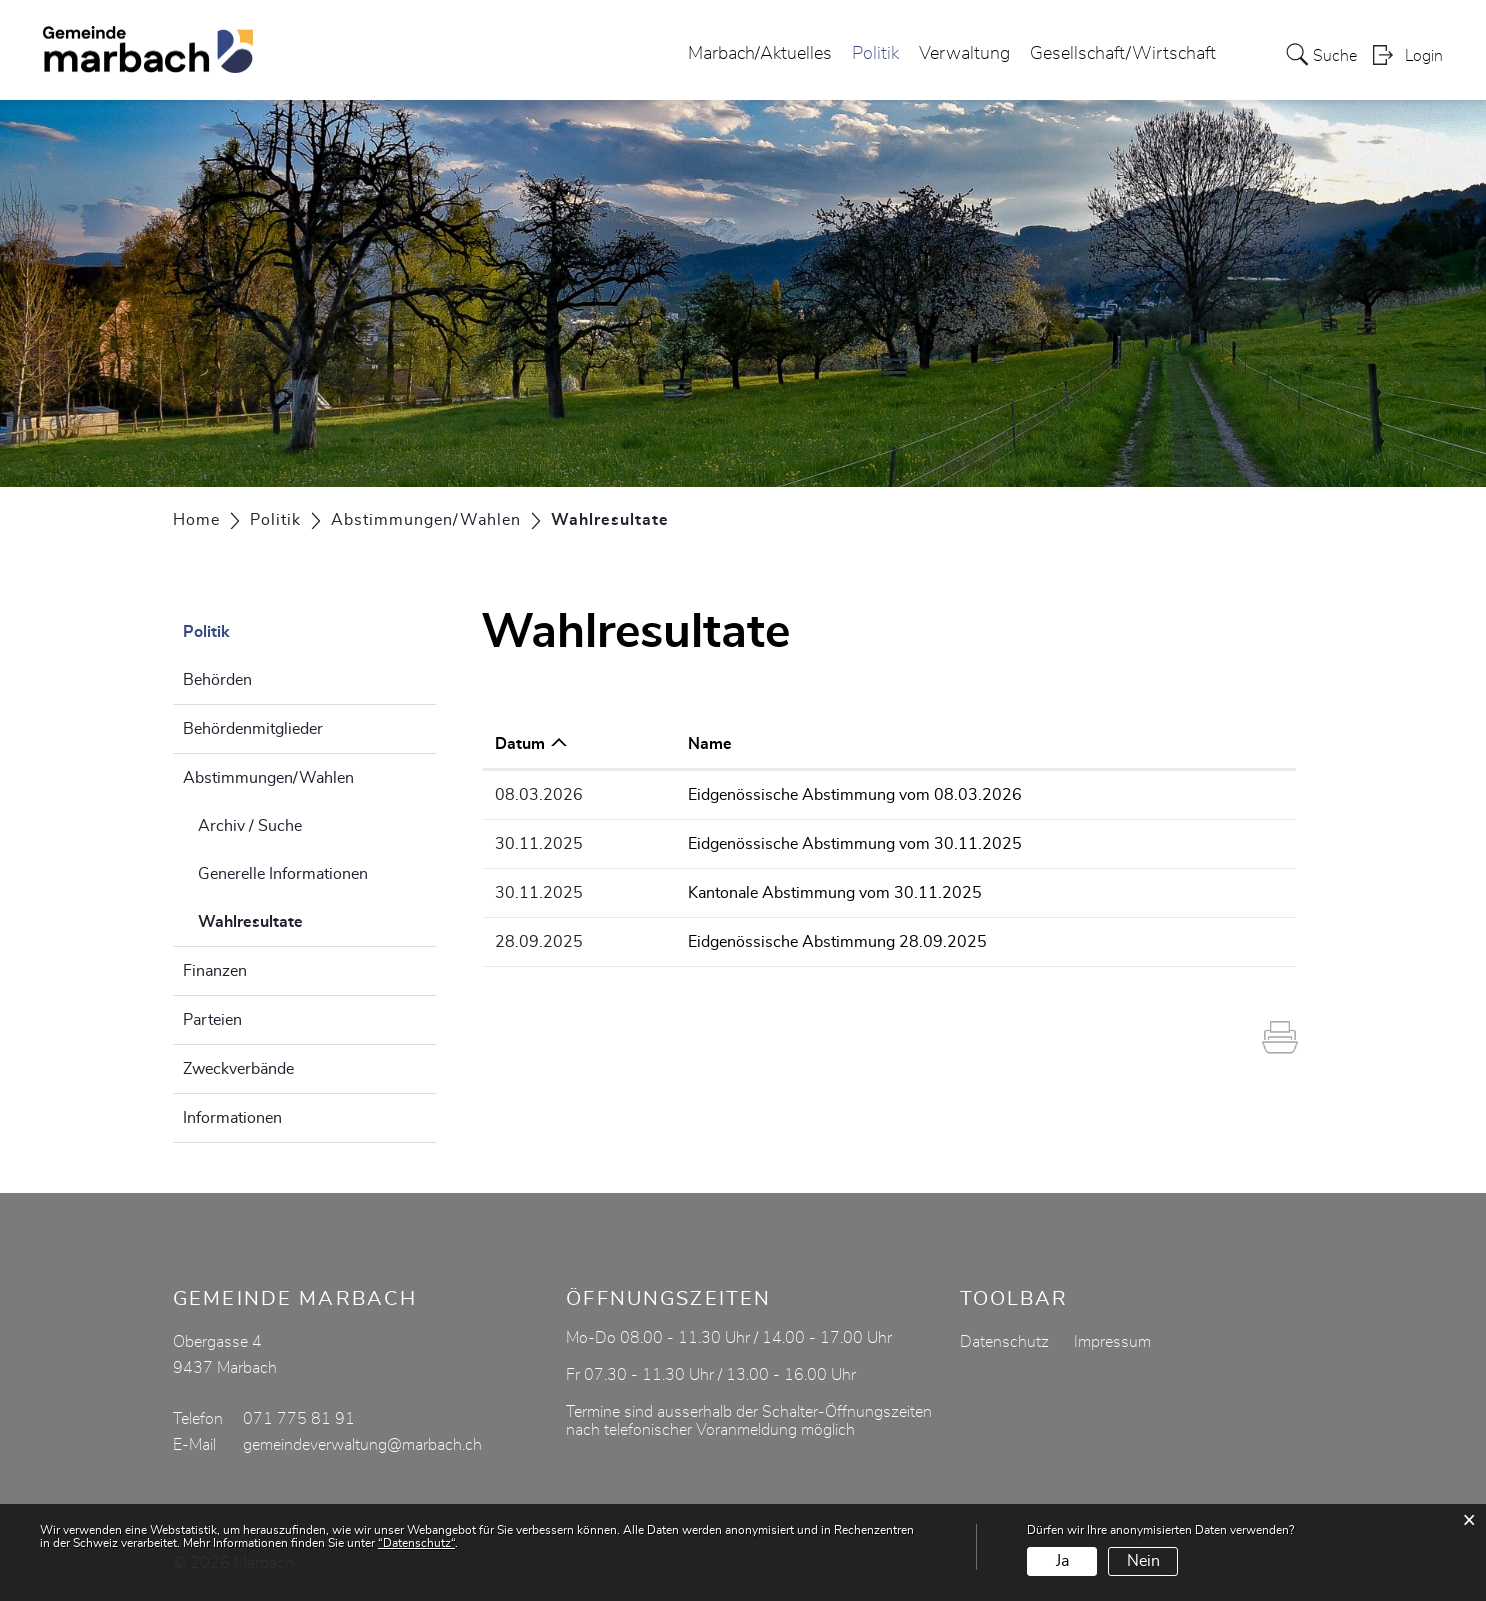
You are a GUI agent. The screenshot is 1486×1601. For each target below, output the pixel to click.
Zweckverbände (238, 1069)
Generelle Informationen (283, 874)
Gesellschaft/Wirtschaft (1123, 54)
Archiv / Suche (250, 826)
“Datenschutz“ (416, 1543)
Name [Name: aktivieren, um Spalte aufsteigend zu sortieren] (710, 744)
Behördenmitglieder (253, 729)
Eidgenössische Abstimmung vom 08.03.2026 (855, 795)
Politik (875, 54)
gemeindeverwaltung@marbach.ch (362, 1445)
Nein (1143, 1561)
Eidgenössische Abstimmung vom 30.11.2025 (855, 844)
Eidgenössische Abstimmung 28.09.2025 (837, 942)
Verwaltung (964, 54)
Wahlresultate (300, 919)
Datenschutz (1004, 1342)
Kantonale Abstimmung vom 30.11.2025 (835, 893)
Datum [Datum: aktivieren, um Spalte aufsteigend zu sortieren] (520, 744)
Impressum (1112, 1342)
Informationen (232, 1118)
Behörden (217, 680)
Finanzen (215, 971)
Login (1424, 56)
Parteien (212, 1020)
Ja (1062, 1561)
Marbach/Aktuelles (760, 54)
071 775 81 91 (299, 1419)
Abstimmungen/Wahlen (268, 778)
